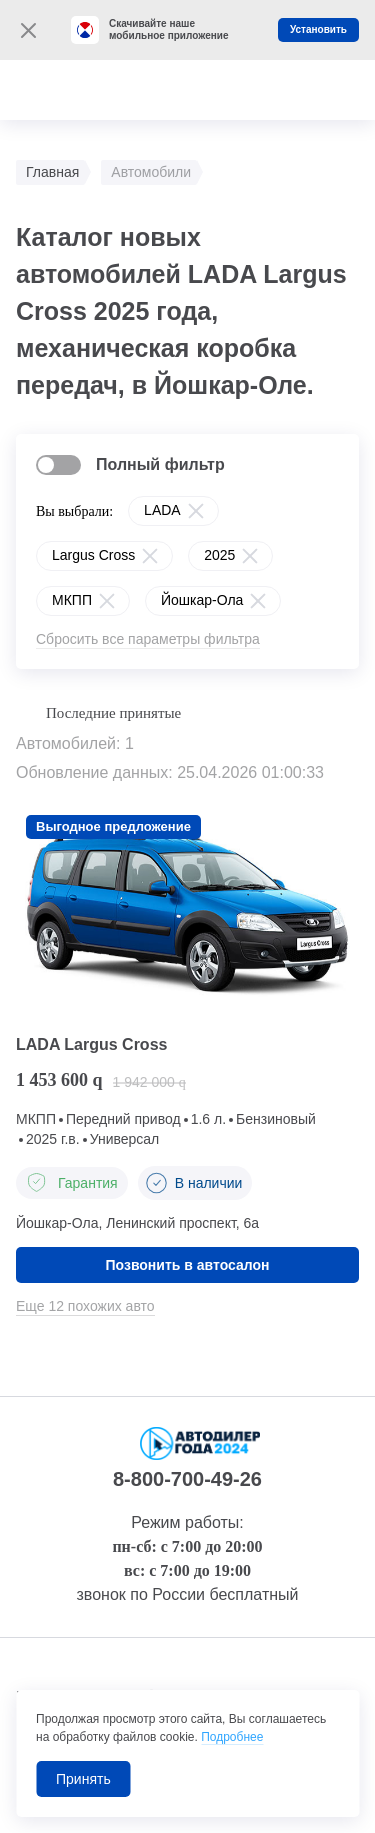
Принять (83, 1779)
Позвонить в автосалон (188, 1265)
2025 (219, 555)
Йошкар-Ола (202, 600)
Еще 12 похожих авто (85, 1306)
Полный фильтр (160, 464)
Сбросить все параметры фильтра (148, 639)
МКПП (72, 600)
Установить (318, 29)
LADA (162, 510)
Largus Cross (93, 555)
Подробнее (232, 1737)
